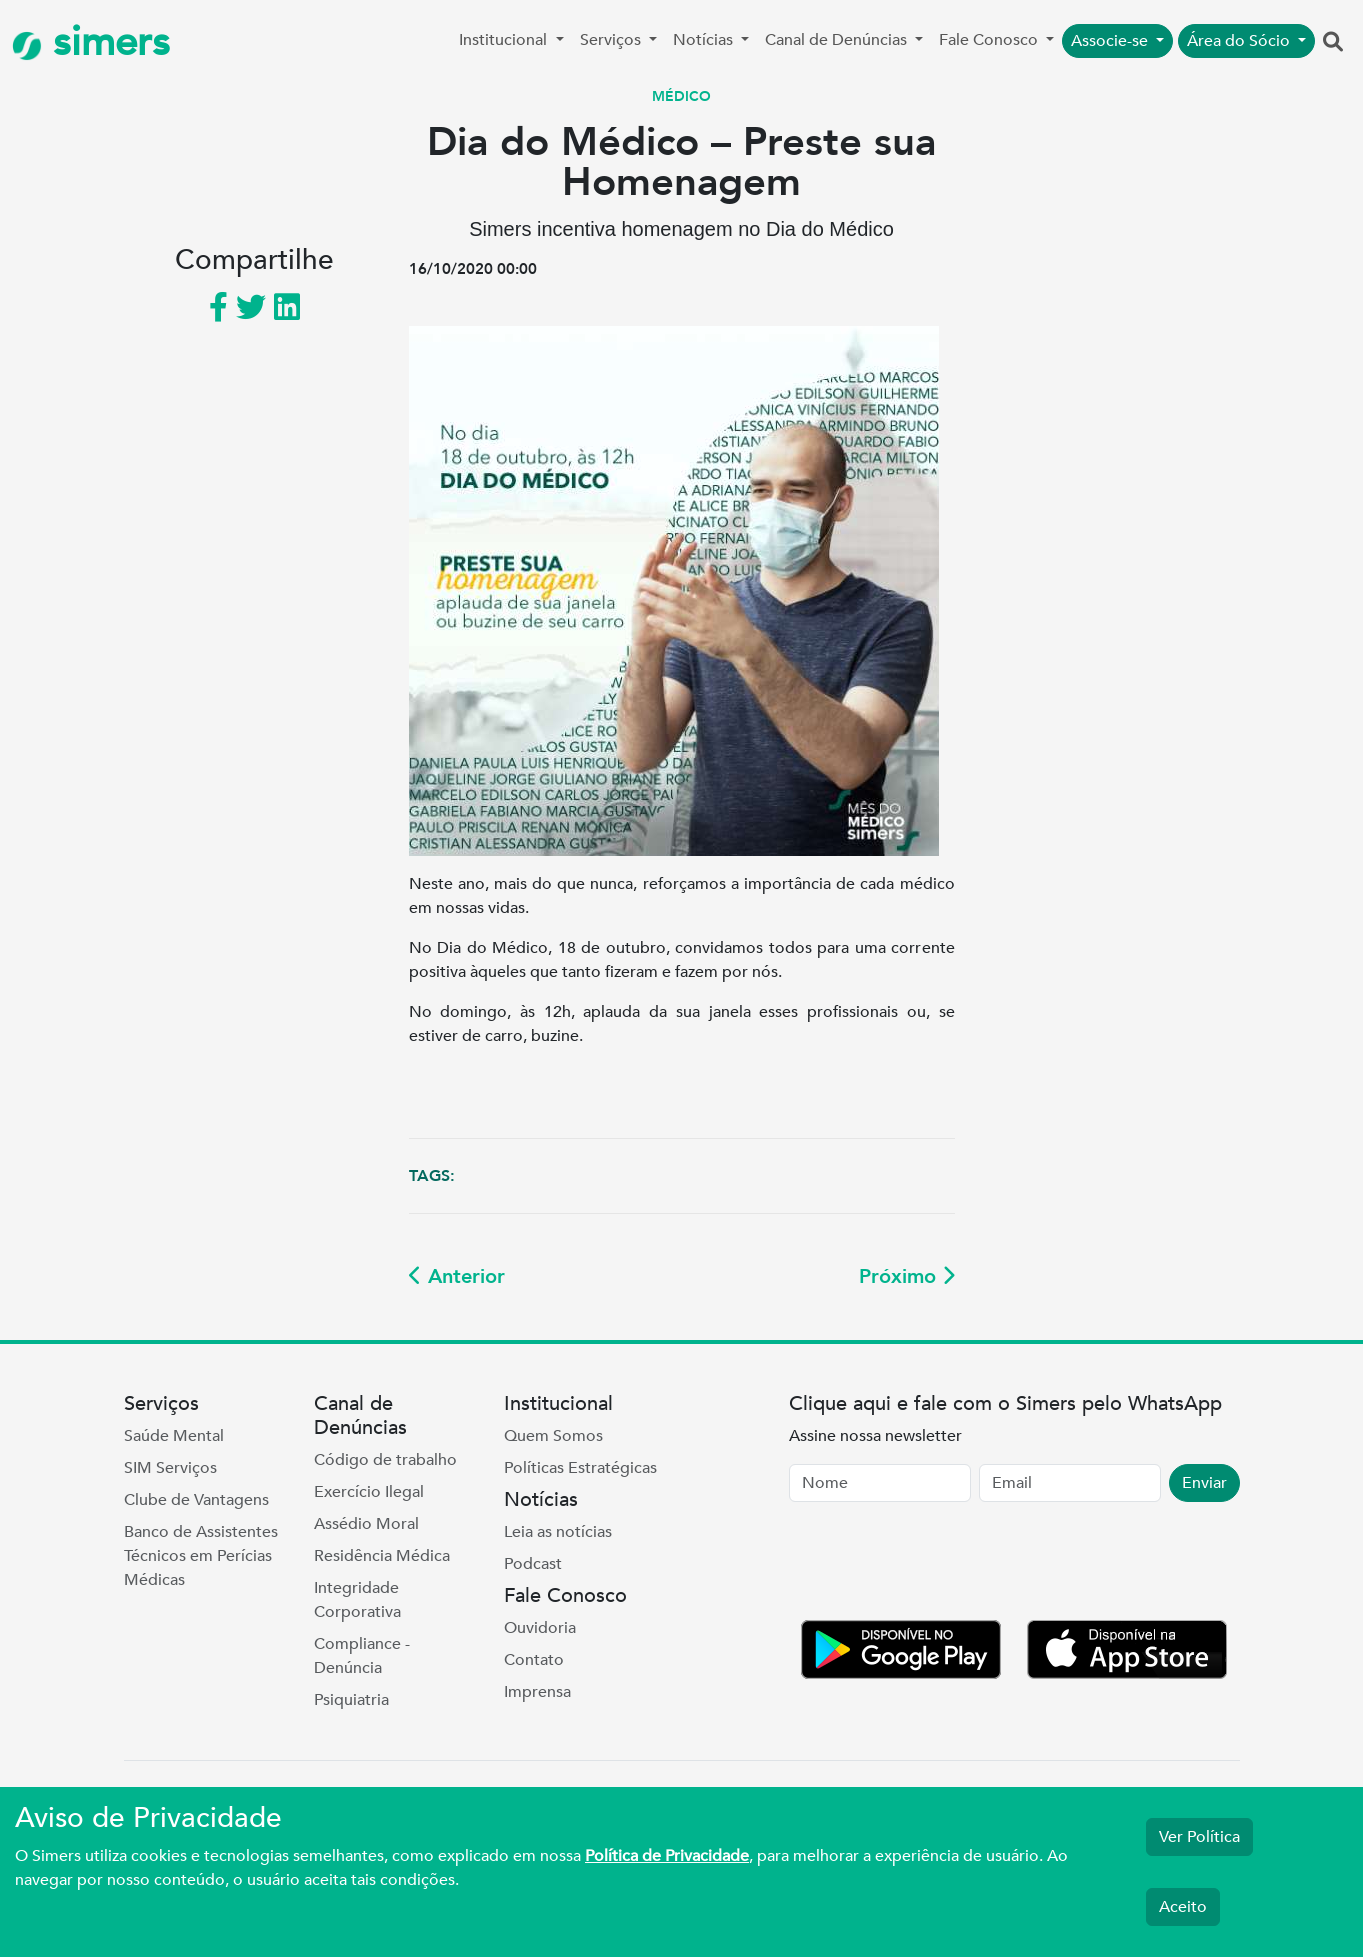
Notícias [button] (705, 40)
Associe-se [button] (1111, 41)
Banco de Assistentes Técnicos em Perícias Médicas (201, 1556)
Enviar (1204, 1483)
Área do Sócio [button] (1240, 41)
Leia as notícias (558, 1532)
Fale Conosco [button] (990, 40)
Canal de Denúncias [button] (838, 40)
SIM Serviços (170, 1468)
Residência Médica (382, 1556)
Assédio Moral (366, 1524)
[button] (1333, 43)
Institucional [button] (505, 40)
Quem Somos (553, 1436)
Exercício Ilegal (369, 1492)
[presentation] (941, 1565)
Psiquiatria (351, 1700)
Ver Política (1199, 1837)
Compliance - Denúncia (362, 1656)
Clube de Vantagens (196, 1500)
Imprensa (537, 1692)
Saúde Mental (174, 1436)
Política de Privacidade (667, 1856)
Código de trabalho (385, 1460)
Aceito (1183, 1907)
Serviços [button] (612, 40)
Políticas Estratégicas (580, 1468)
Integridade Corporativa (357, 1600)
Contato (534, 1660)
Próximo (907, 1276)
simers (91, 42)
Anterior (457, 1276)
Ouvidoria (540, 1628)
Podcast (533, 1564)
